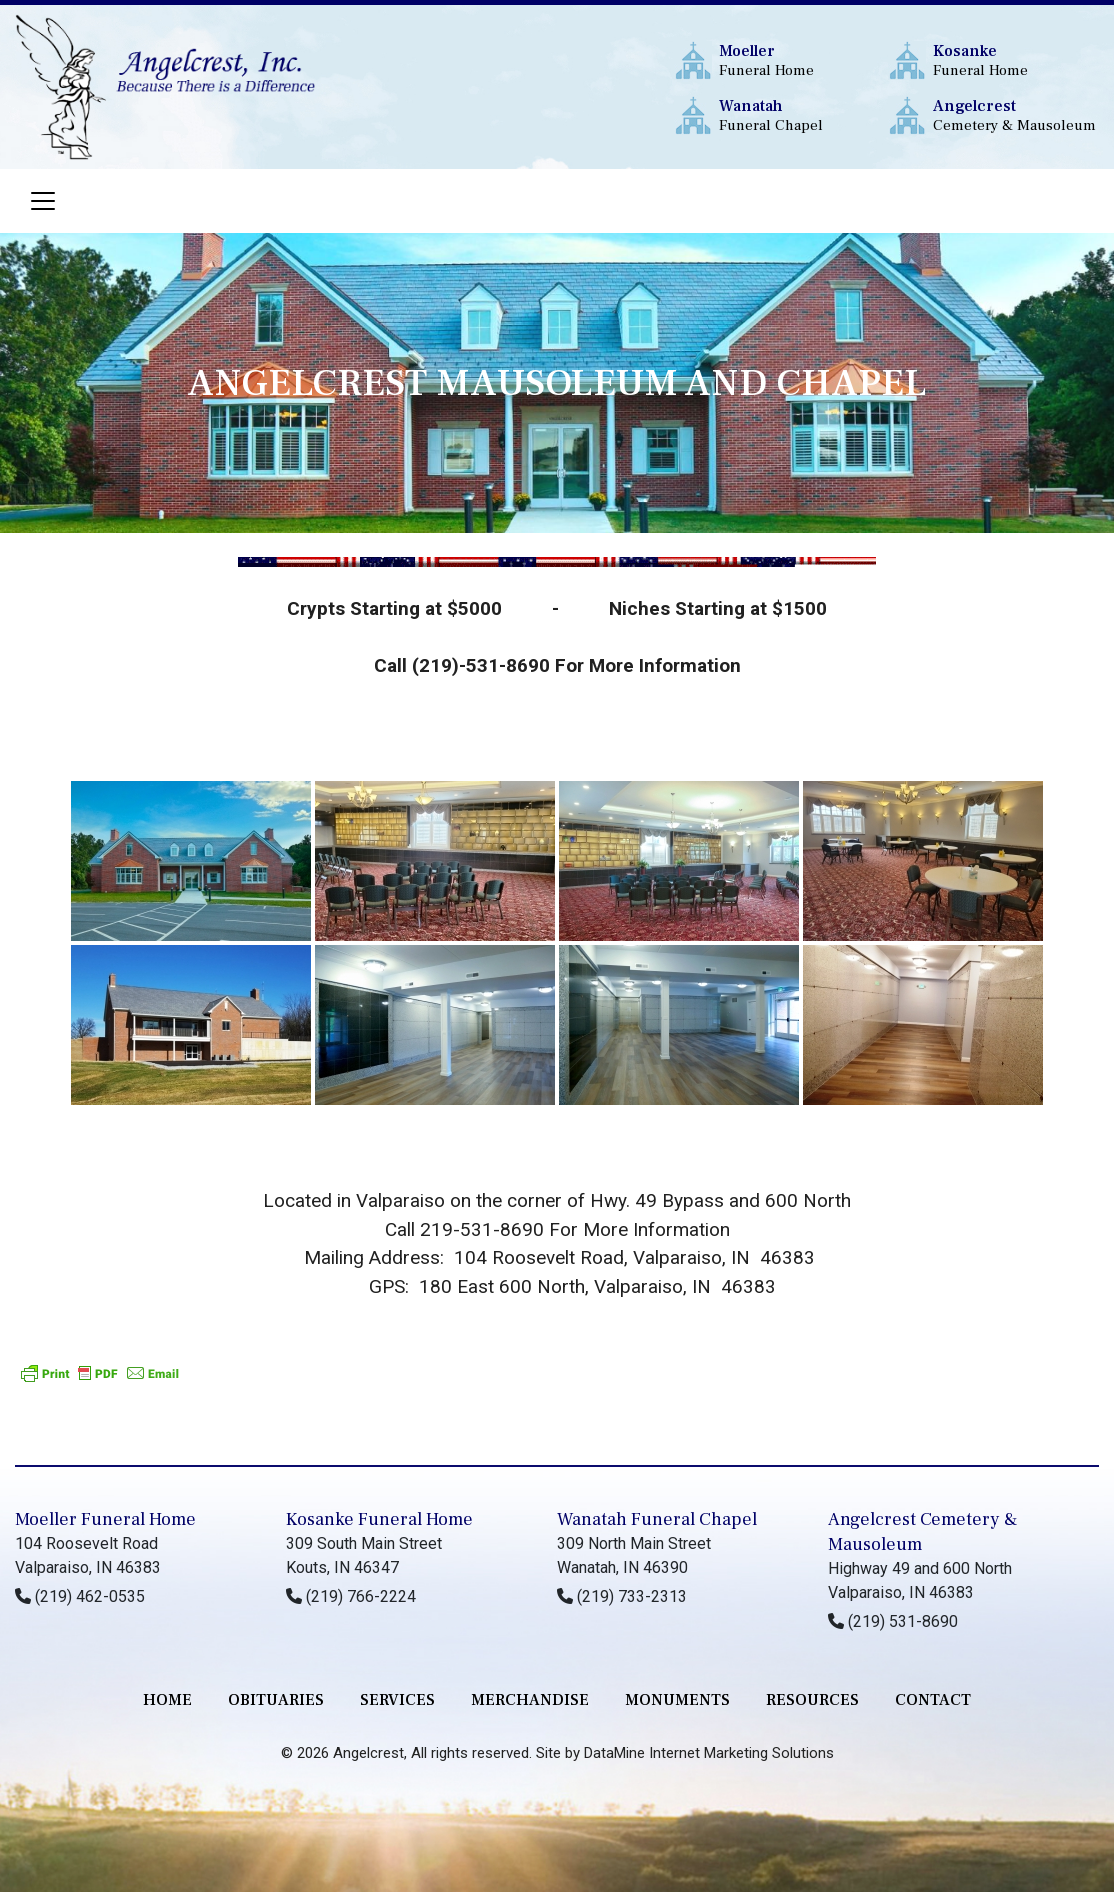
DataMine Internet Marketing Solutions (709, 1753)
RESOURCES (812, 1700)
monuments (677, 1700)
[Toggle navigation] (43, 201)
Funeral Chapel (801, 115)
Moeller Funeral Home (105, 1519)
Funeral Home (801, 60)
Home (167, 1700)
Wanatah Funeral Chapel (657, 1519)
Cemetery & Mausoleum (1015, 115)
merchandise (530, 1700)
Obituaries (276, 1700)
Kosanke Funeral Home (379, 1519)
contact (933, 1700)
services (397, 1700)
